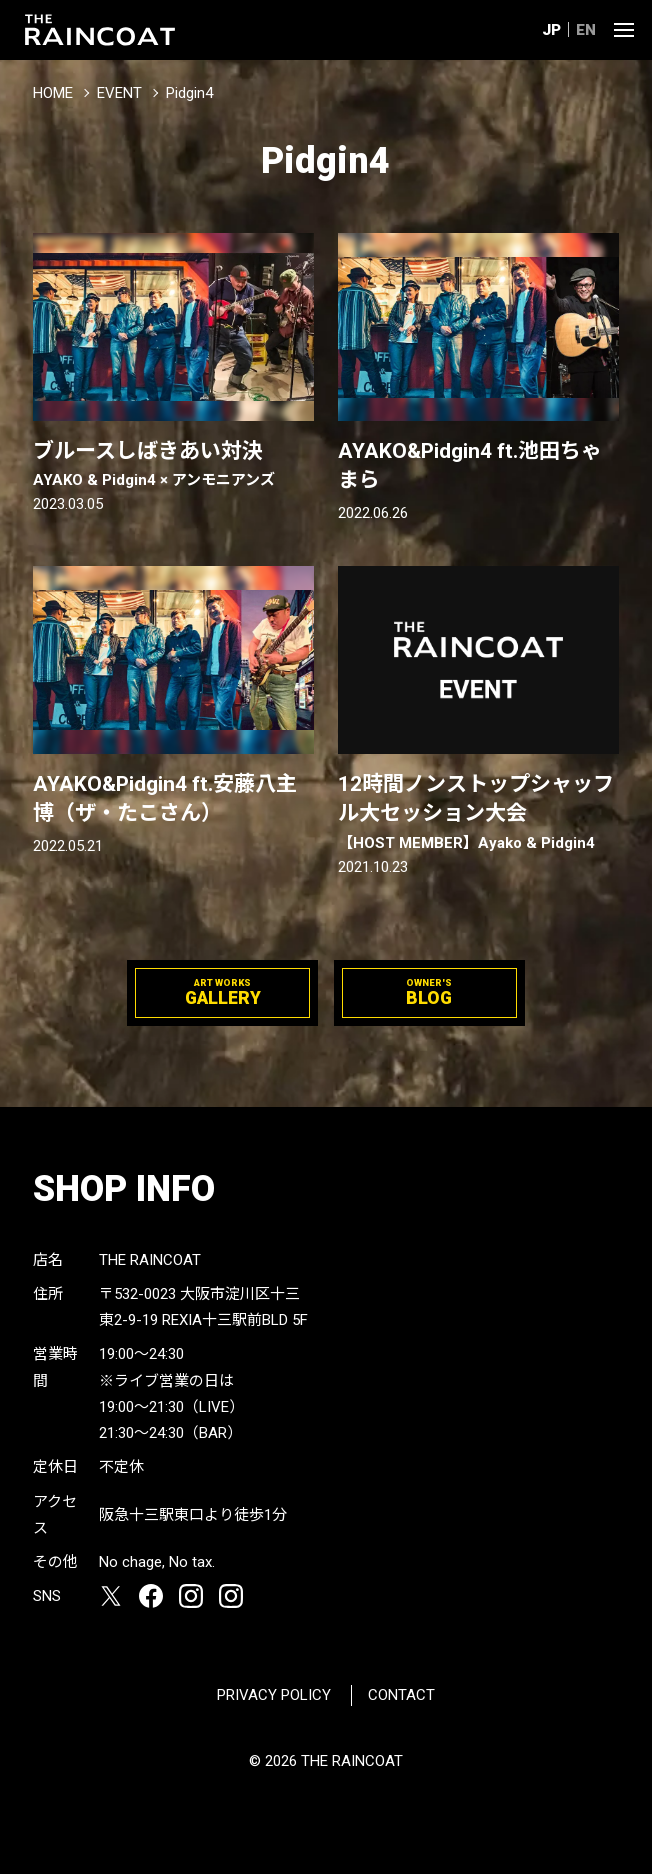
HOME (53, 93)
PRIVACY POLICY (274, 1695)
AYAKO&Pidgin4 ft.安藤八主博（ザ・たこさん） (165, 798)
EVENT (119, 93)
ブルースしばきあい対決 (174, 465)
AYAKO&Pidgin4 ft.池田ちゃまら (470, 465)
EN (586, 30)
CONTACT (401, 1695)
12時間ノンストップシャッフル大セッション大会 (479, 813)
